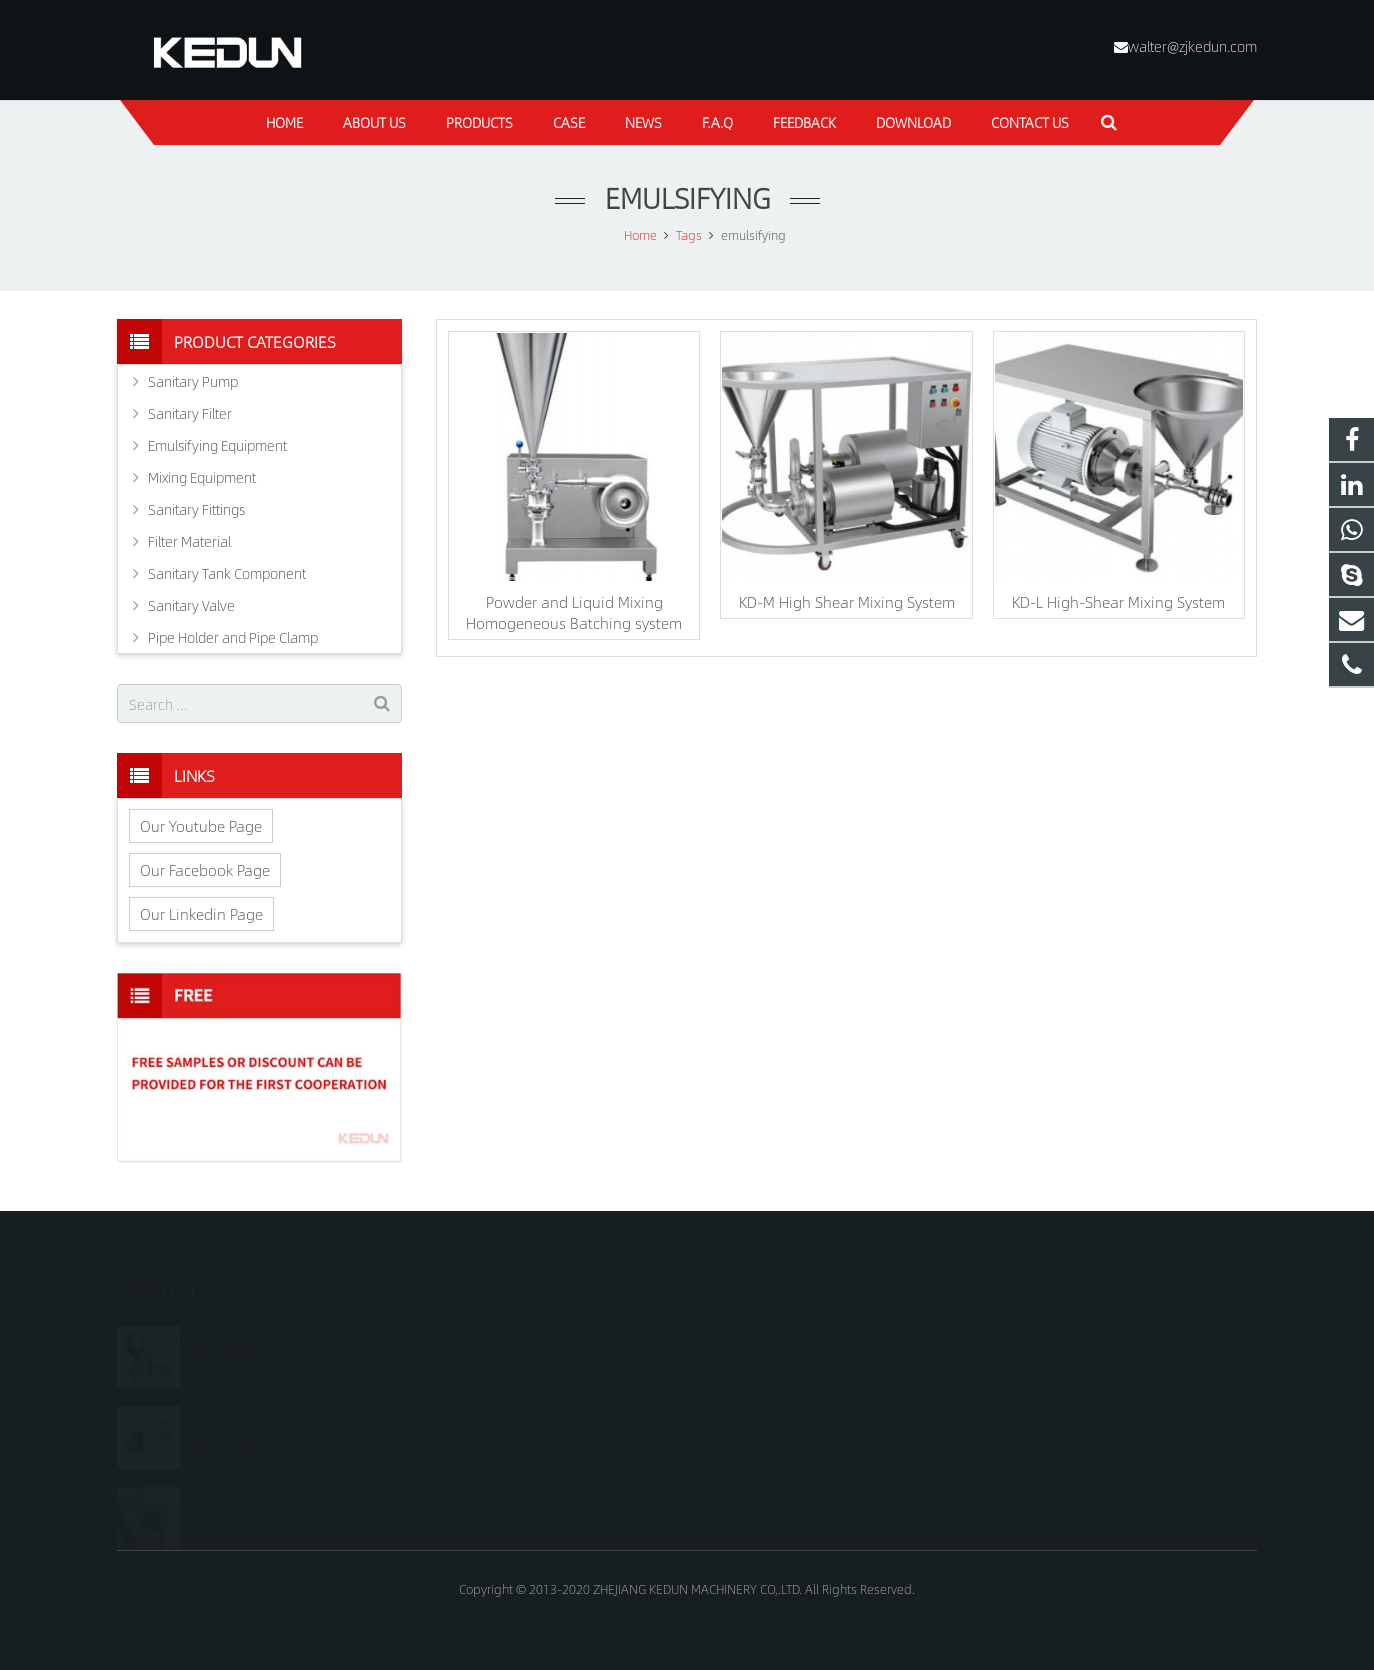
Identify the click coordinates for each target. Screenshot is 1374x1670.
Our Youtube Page (201, 825)
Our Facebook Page (205, 869)
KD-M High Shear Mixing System (847, 601)
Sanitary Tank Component (227, 573)
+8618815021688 (768, 1328)
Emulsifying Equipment (217, 445)
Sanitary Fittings (196, 509)
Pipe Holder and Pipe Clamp (233, 637)
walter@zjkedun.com (1192, 46)
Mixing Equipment (202, 477)
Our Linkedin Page (201, 913)
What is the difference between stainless (255, 1394)
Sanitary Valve (191, 605)
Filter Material (189, 541)
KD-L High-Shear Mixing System (1118, 601)
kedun (736, 1415)
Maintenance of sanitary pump (262, 1475)
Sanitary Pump (193, 381)
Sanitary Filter (190, 413)
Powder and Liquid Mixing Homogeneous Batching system (574, 612)
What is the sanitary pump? (270, 1304)
